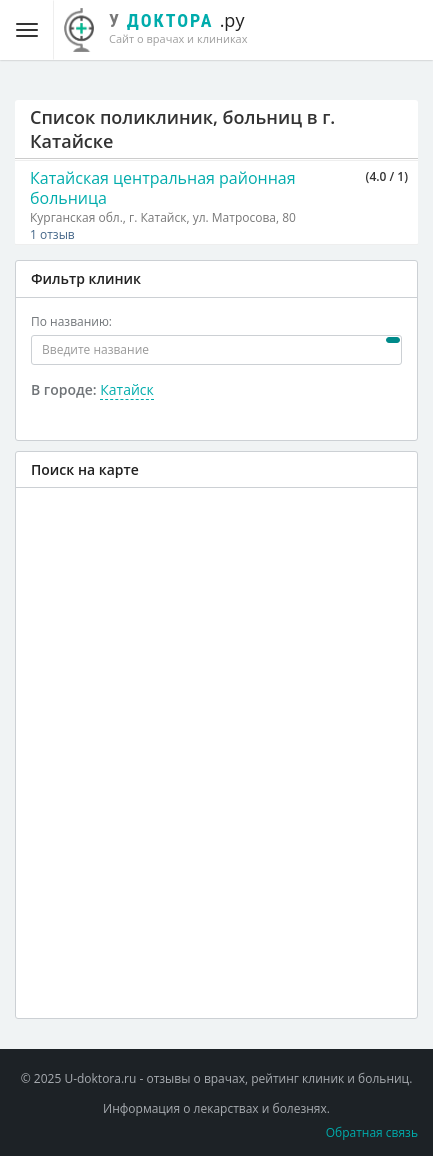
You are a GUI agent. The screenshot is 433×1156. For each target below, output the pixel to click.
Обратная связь (372, 1132)
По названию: (71, 321)
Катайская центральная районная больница (163, 188)
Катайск (127, 389)
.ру (166, 27)
